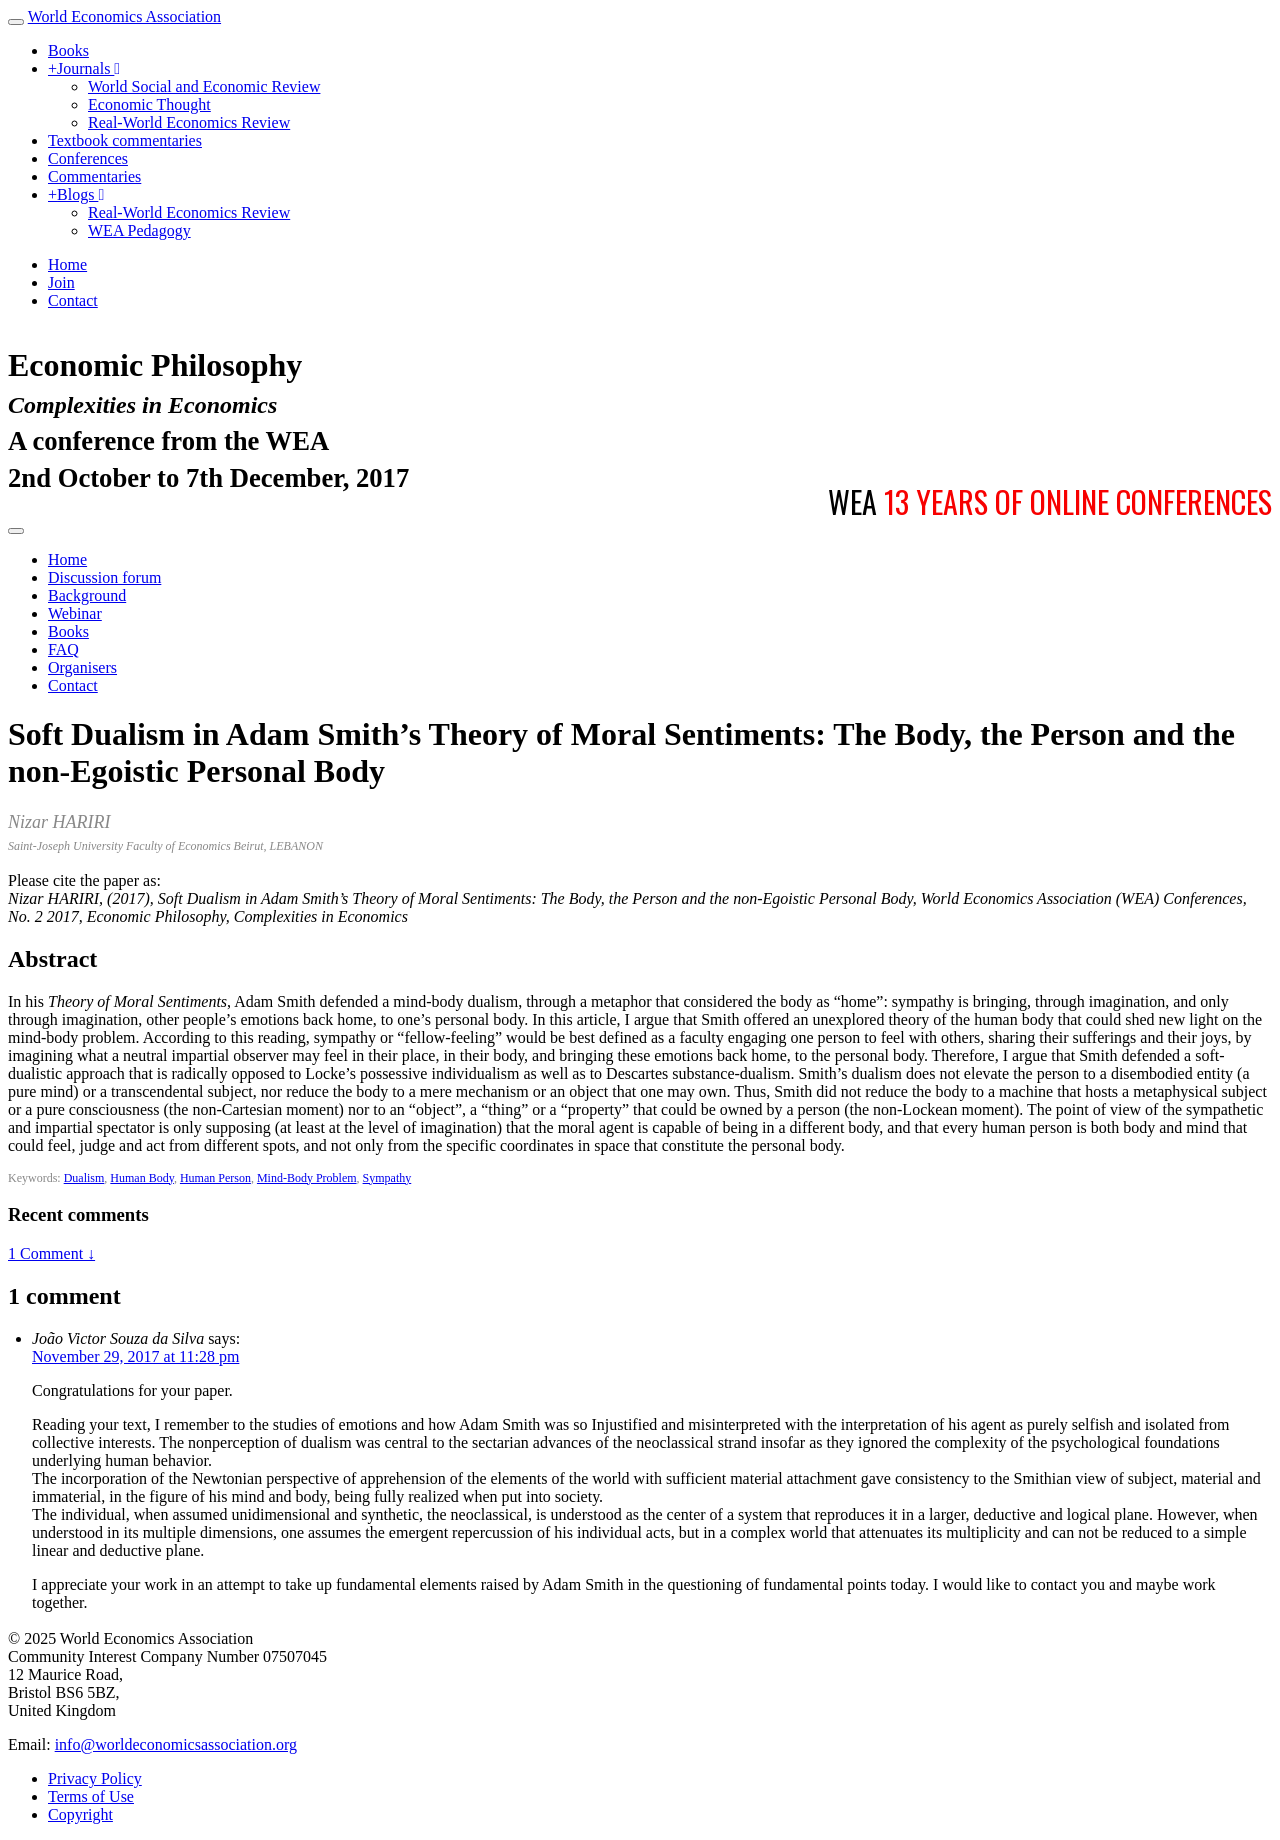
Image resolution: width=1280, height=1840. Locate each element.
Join (61, 282)
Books (68, 50)
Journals (84, 68)
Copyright (80, 1814)
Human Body (142, 1178)
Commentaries (94, 176)
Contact (73, 300)
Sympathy (387, 1178)
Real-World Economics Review (189, 122)
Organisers (82, 667)
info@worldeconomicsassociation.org (176, 1744)
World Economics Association (124, 16)
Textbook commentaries (125, 140)
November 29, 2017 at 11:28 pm (135, 1356)
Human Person (215, 1178)
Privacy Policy (95, 1778)
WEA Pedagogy (139, 230)
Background (87, 595)
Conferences (88, 158)
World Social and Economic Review (204, 86)
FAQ (63, 649)
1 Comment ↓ (51, 1253)
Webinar (75, 613)
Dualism (84, 1178)
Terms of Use (91, 1796)
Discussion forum (104, 577)
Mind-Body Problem (307, 1178)
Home (67, 264)
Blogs (76, 194)
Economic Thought (149, 104)
